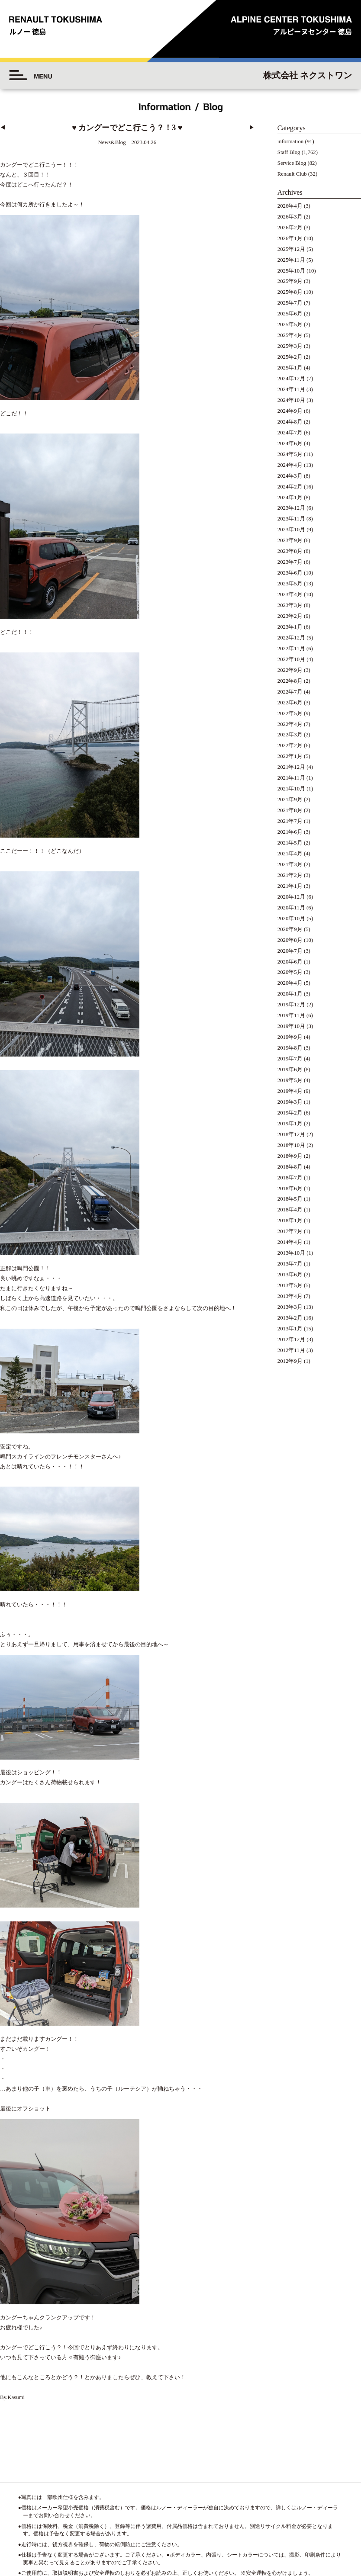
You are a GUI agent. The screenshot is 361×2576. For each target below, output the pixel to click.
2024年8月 (290, 422)
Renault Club (292, 174)
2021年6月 (290, 832)
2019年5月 (290, 1080)
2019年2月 (290, 1113)
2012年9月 (290, 1361)
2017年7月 (290, 1231)
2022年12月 (291, 638)
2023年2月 (290, 616)
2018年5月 (290, 1199)
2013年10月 (291, 1253)
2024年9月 (290, 411)
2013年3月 (290, 1307)
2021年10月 (291, 789)
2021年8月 (290, 810)
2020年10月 (291, 918)
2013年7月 (290, 1264)
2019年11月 (291, 1015)
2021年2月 (290, 875)
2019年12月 (291, 1005)
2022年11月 (291, 649)
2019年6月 (290, 1069)
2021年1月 (290, 886)
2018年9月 (290, 1156)
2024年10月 (291, 400)
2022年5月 (290, 713)
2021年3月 (290, 864)
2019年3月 (290, 1102)
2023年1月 (290, 627)
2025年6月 (290, 314)
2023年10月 (291, 530)
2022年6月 (290, 703)
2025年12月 (291, 249)
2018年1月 (290, 1220)
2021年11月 (291, 778)
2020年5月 (290, 972)
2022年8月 (290, 681)
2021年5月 (290, 843)
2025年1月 (290, 368)
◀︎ (3, 128)
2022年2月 (290, 745)
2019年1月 (290, 1124)
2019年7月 (290, 1059)
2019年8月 (290, 1048)
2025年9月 (290, 281)
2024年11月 (291, 389)
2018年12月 (291, 1134)
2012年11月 (291, 1350)
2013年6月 (290, 1275)
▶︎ (252, 128)
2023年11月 (291, 519)
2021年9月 (290, 800)
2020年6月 (290, 962)
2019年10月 (291, 1026)
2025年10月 (291, 271)
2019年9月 (290, 1037)
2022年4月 (290, 724)
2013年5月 (290, 1285)
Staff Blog (288, 152)
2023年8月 (290, 551)
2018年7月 (290, 1178)
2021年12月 (291, 767)
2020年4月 (290, 983)
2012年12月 (291, 1339)
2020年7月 (290, 951)
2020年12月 (291, 897)
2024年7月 (290, 433)
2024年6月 (290, 443)
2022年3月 (290, 735)
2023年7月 (290, 562)
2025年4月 (290, 335)
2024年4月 (290, 465)
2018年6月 (290, 1188)
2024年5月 (290, 454)
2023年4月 (290, 594)
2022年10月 (291, 659)
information (290, 141)
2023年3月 (290, 605)
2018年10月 (291, 1145)
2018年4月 (290, 1210)
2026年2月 (290, 228)
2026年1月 (290, 238)
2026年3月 (290, 217)
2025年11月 (291, 260)
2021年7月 (290, 821)
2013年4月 (290, 1296)
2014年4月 (290, 1242)
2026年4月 (290, 206)
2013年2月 (290, 1318)
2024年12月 (291, 379)
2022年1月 (290, 756)
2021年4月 (290, 854)
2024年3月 (290, 476)
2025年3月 (290, 346)
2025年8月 (290, 292)
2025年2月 (290, 357)
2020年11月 (291, 908)
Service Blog (291, 163)
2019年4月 (290, 1091)
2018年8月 (290, 1167)
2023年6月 (290, 573)
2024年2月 (290, 487)
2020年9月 (290, 929)
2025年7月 (290, 303)
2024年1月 (290, 498)
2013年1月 (290, 1329)
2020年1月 (290, 994)
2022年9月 (290, 670)
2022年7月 (290, 692)
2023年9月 (290, 540)
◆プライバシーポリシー (312, 2512)
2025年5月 (290, 324)
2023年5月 (290, 584)
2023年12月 (291, 508)
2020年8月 (290, 940)
